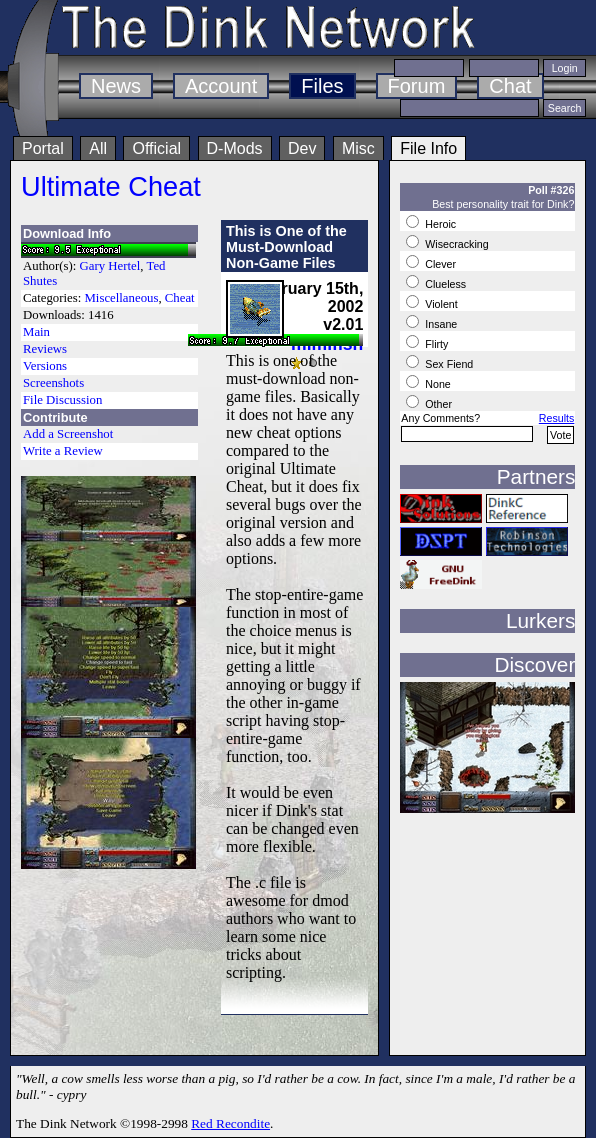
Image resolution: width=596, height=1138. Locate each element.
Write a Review (63, 451)
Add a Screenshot (68, 434)
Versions (45, 366)
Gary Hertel (110, 266)
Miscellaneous (121, 298)
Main (36, 332)
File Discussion (62, 400)
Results (557, 418)
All (98, 148)
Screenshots (53, 383)
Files (322, 86)
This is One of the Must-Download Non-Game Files (286, 247)
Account (221, 86)
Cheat (180, 298)
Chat (510, 86)
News (116, 86)
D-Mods (235, 148)
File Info (428, 148)
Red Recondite (230, 1123)
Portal (43, 148)
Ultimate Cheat (111, 186)
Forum (417, 86)
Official (156, 148)
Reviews (45, 349)
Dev (302, 148)
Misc (358, 148)
